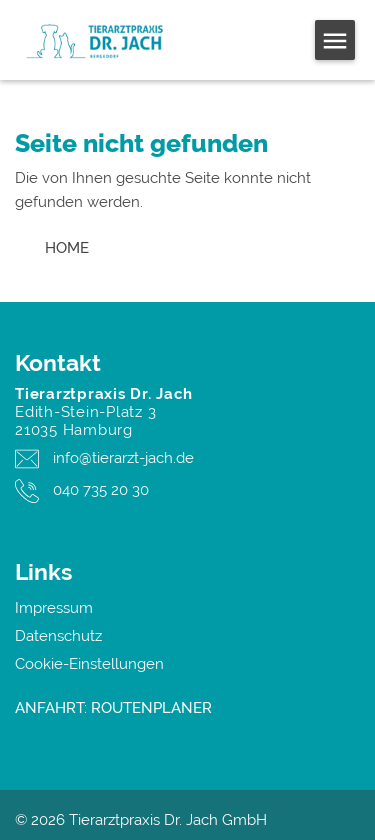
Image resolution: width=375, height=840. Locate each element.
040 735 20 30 (101, 490)
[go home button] (67, 248)
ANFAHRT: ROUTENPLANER (113, 708)
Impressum (54, 608)
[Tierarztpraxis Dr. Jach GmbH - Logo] (113, 40)
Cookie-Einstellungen (89, 664)
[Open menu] (335, 40)
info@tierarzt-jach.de (123, 458)
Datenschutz (58, 636)
